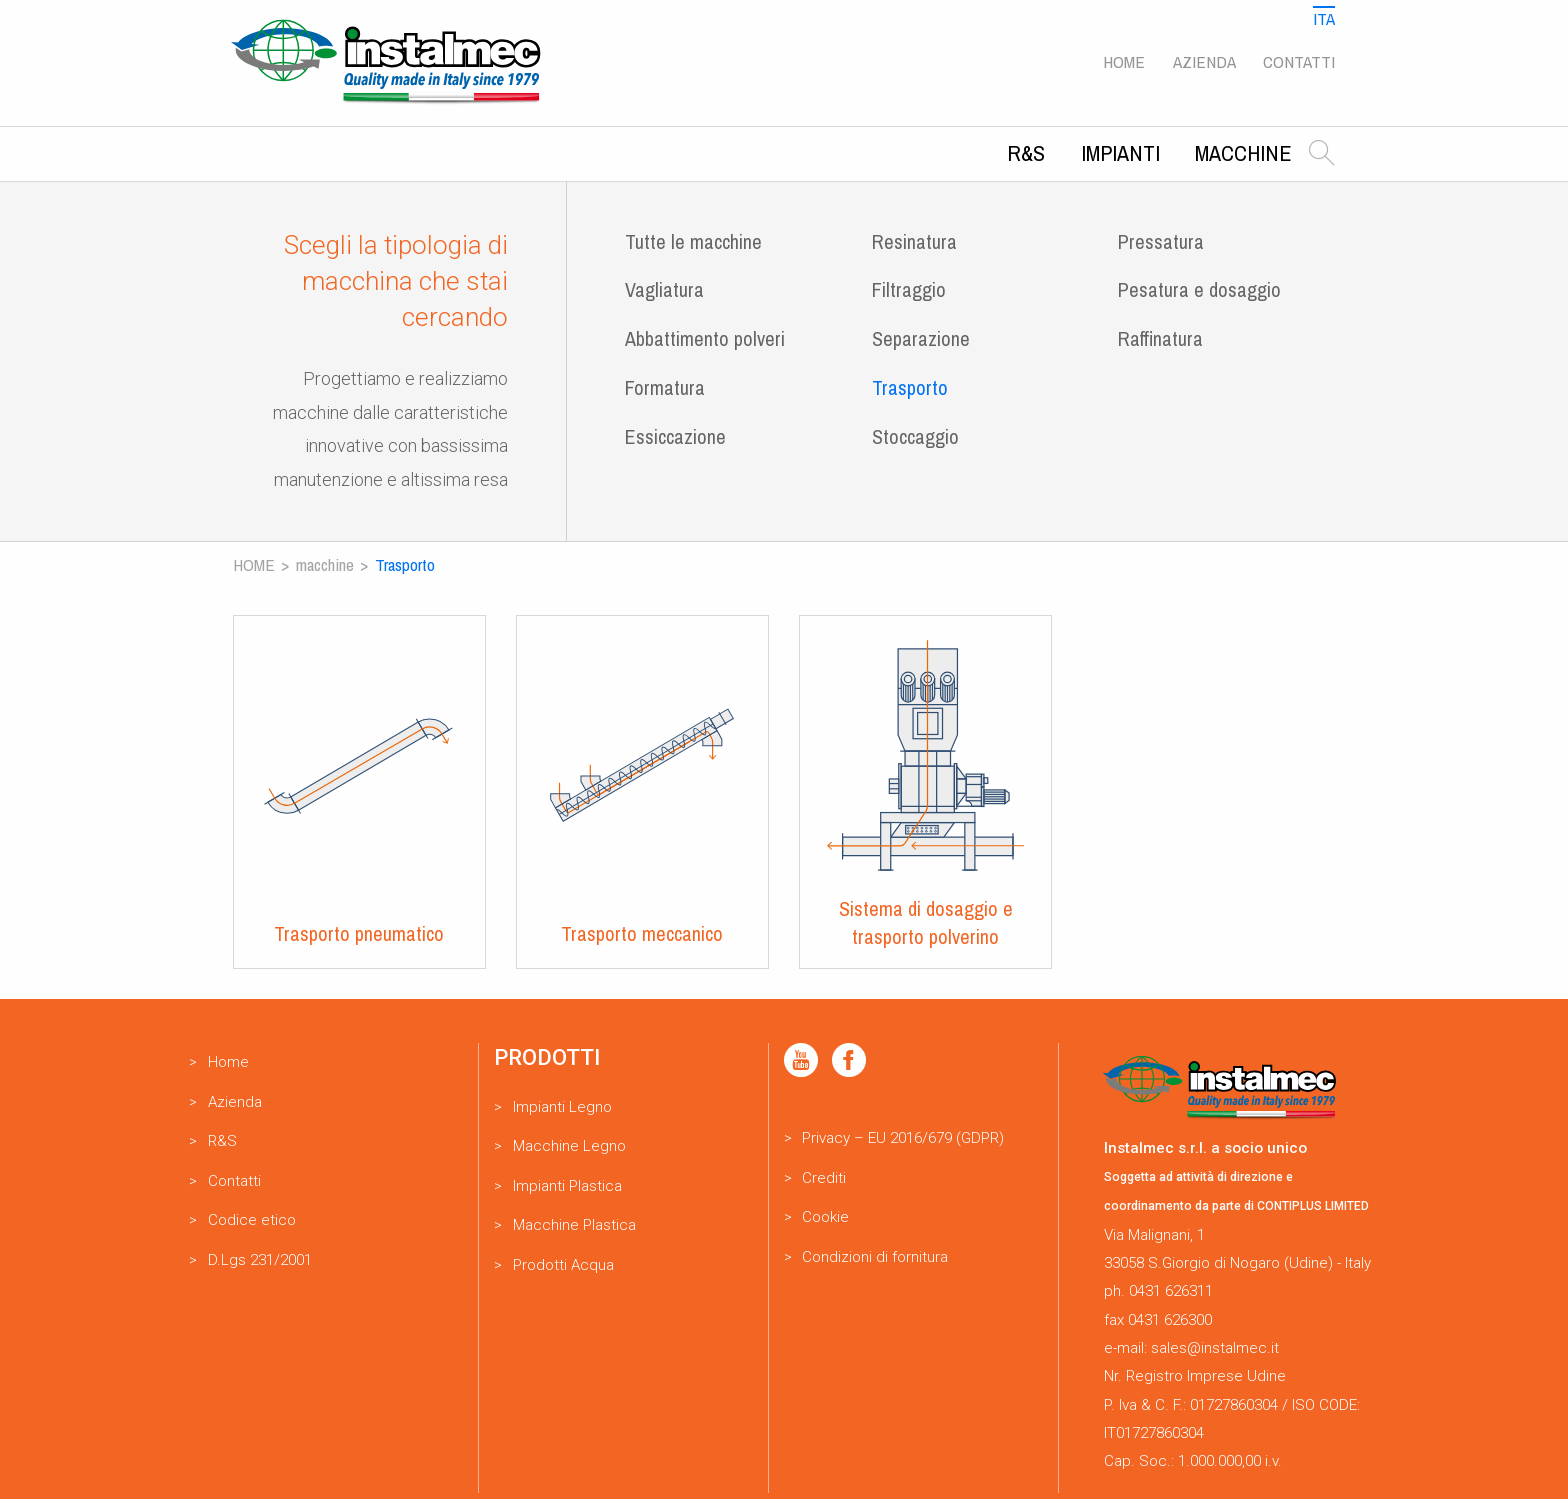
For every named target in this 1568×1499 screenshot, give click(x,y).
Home (1124, 61)
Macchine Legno (569, 1146)
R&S (1026, 153)
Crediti (824, 1178)
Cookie (825, 1217)
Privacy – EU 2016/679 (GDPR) (903, 1138)
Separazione (921, 338)
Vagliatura (664, 289)
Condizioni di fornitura (875, 1257)
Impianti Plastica (567, 1186)
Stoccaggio (915, 436)
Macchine (1243, 153)
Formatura (665, 387)
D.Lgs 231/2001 (260, 1260)
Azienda (1204, 61)
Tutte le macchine (693, 241)
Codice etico (252, 1220)
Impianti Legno (562, 1107)
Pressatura (1161, 241)
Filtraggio (909, 289)
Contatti (1299, 61)
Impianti (1120, 153)
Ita (1324, 18)
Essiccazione (675, 436)
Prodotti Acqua (563, 1265)
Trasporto (910, 387)
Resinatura (914, 241)
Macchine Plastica (574, 1225)
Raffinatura (1160, 338)
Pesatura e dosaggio (1199, 289)
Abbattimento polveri (705, 338)
